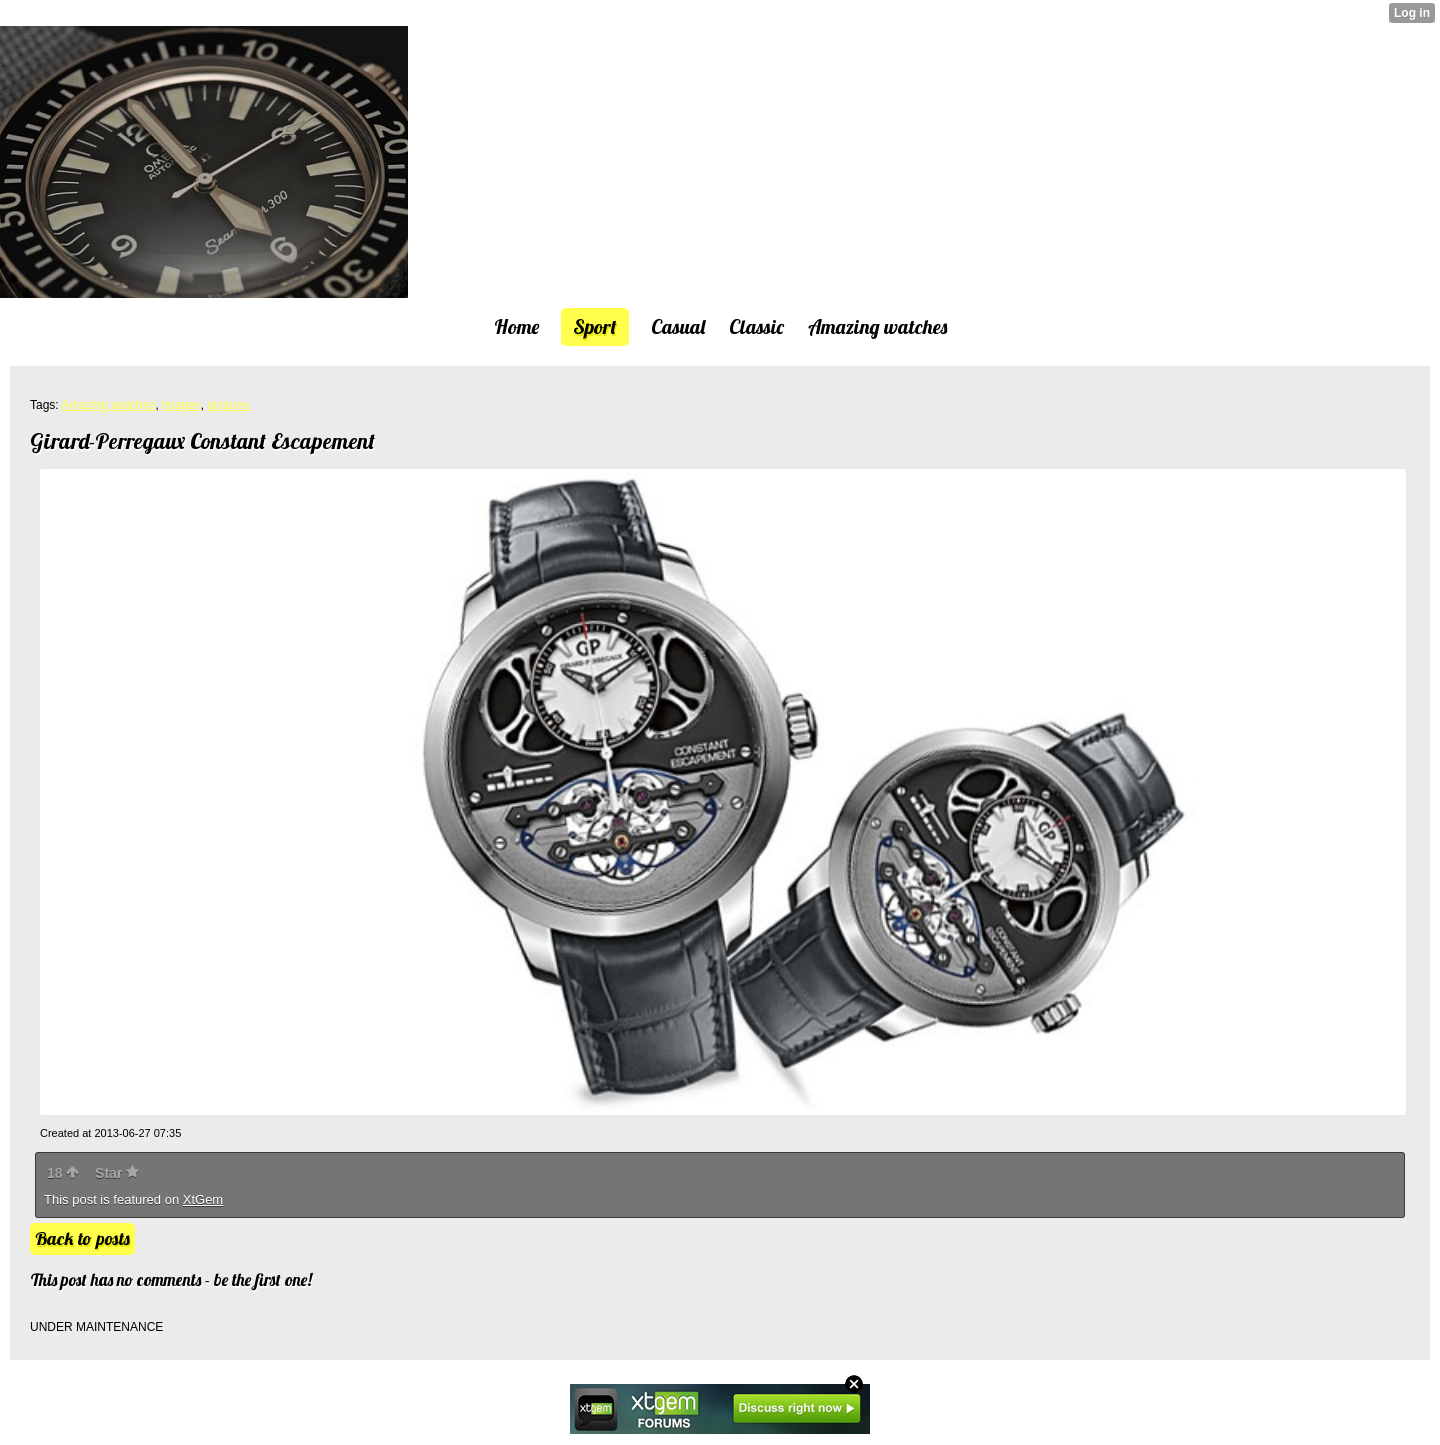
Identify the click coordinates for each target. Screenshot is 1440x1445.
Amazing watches (108, 405)
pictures (228, 405)
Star (117, 1173)
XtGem (203, 1199)
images (181, 405)
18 (63, 1173)
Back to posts (82, 1238)
